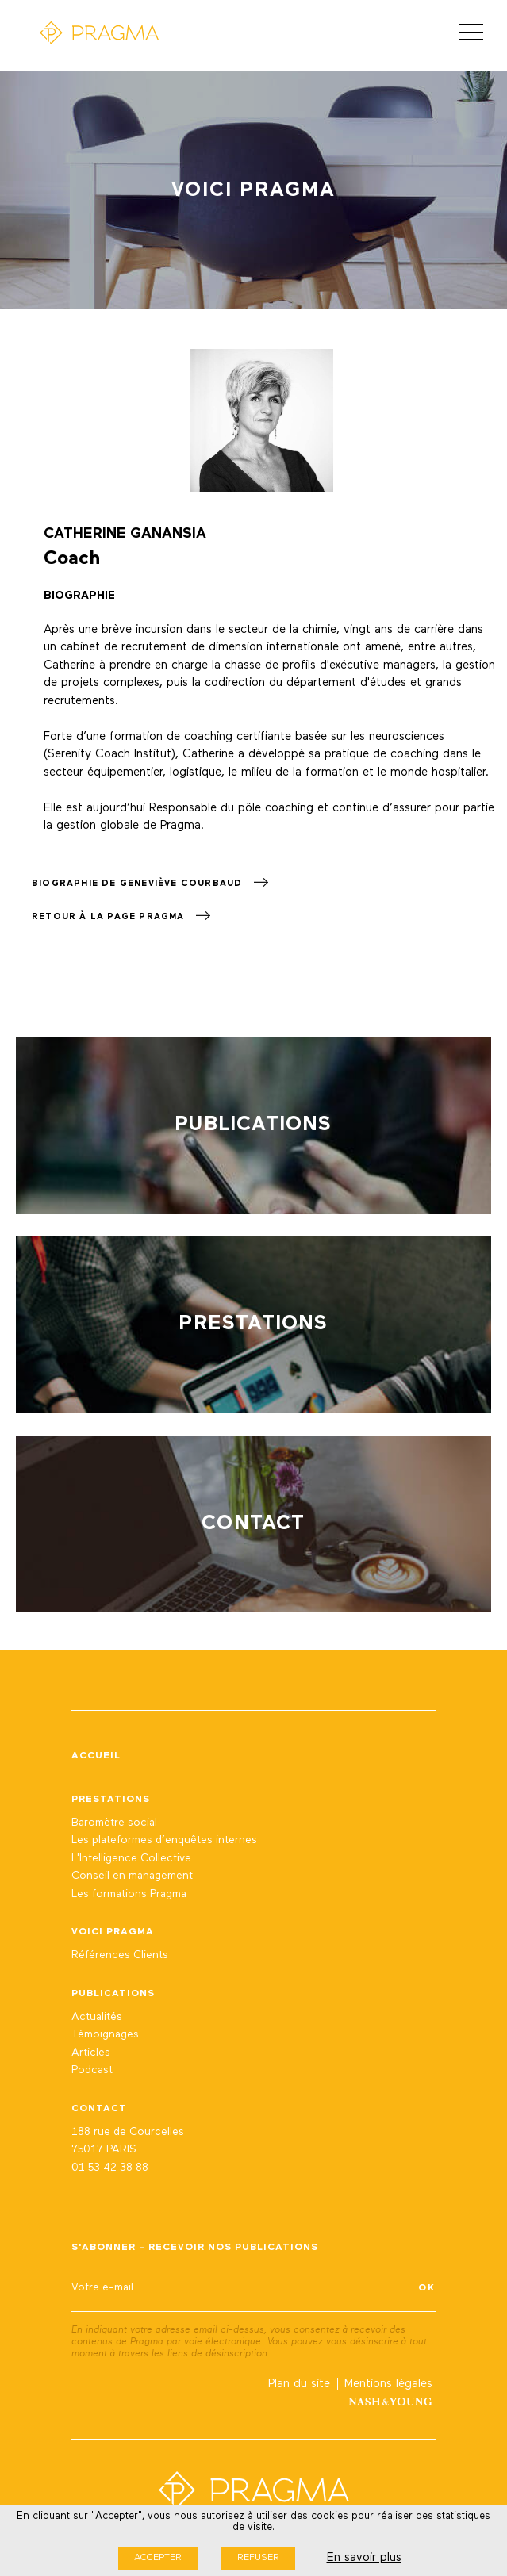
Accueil (96, 1756)
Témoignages (105, 2034)
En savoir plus (364, 2557)
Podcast (92, 2070)
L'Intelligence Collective (131, 1858)
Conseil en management (132, 1875)
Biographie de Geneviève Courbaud (150, 882)
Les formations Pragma (128, 1893)
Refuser (258, 2558)
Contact (99, 2109)
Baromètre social (114, 1822)
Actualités (96, 2016)
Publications (113, 1994)
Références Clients (119, 1955)
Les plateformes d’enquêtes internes (164, 1840)
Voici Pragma (112, 1932)
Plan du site (299, 2384)
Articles (90, 2052)
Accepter (158, 2558)
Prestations (110, 1799)
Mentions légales (388, 2384)
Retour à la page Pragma (121, 916)
